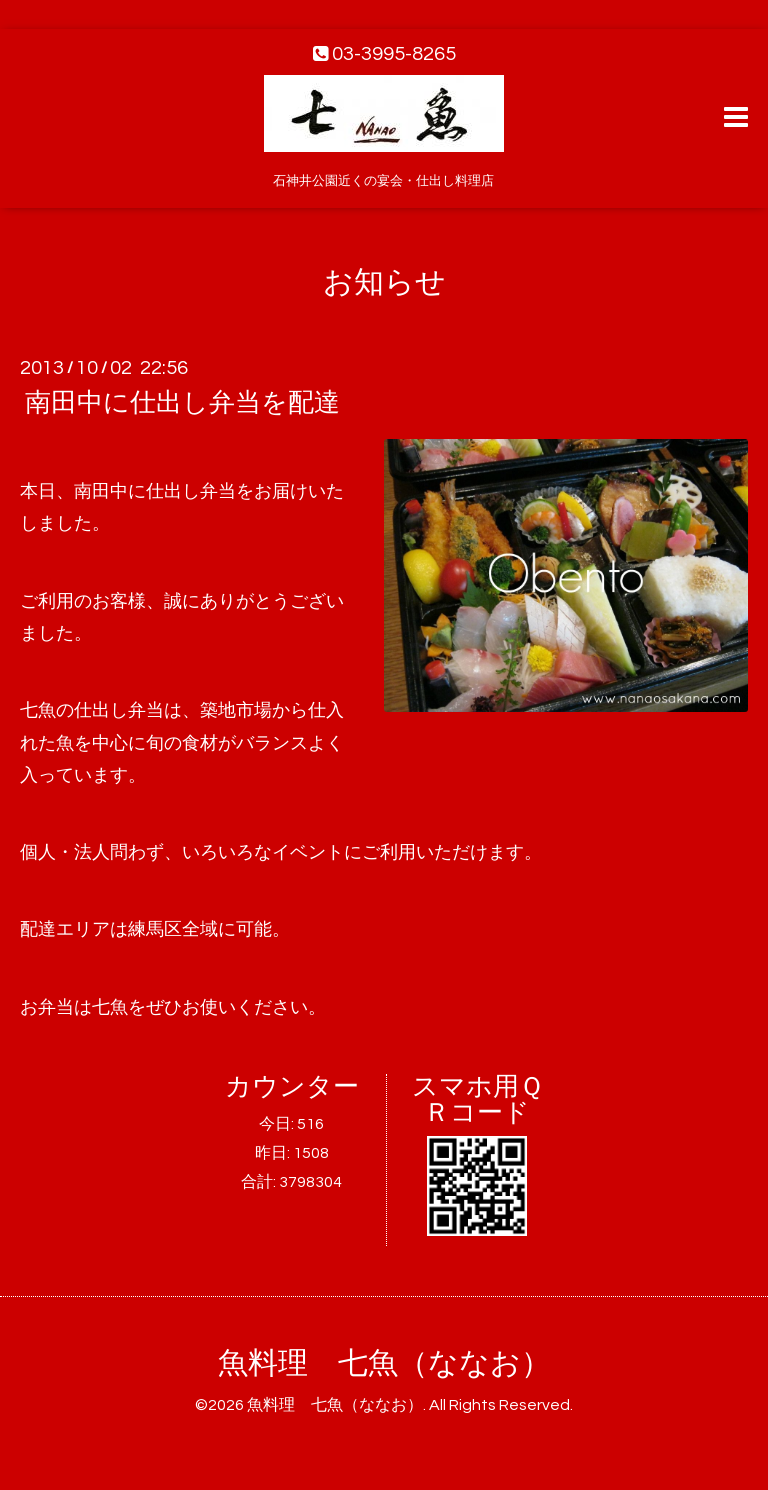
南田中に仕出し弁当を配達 (182, 403)
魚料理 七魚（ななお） (384, 1363)
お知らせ (384, 282)
